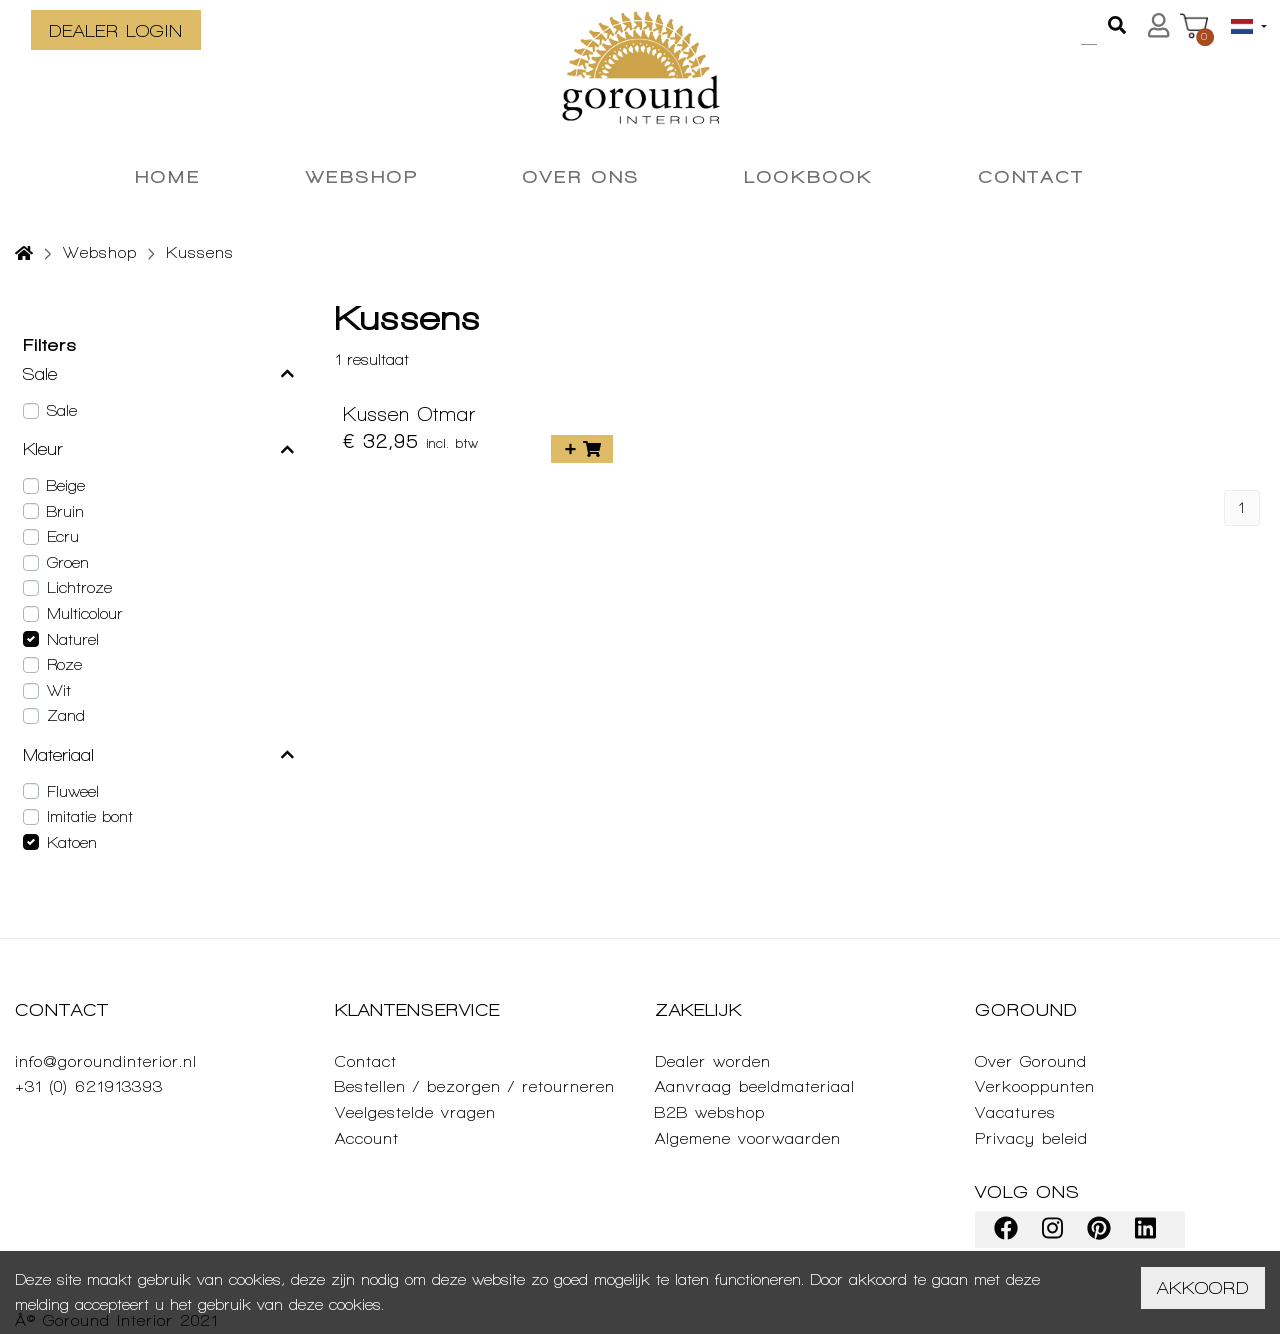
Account (367, 1138)
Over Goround (1031, 1061)
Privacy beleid (1031, 1138)
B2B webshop (710, 1112)
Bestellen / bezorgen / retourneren (475, 1086)
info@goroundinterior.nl (106, 1061)
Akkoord (1203, 1287)
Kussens (200, 252)
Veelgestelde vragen (415, 1112)
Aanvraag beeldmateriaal (755, 1086)
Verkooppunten (1035, 1086)
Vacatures (1015, 1112)
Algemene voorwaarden (748, 1138)
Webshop (100, 252)
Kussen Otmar (409, 414)
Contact (366, 1061)
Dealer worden (713, 1061)
